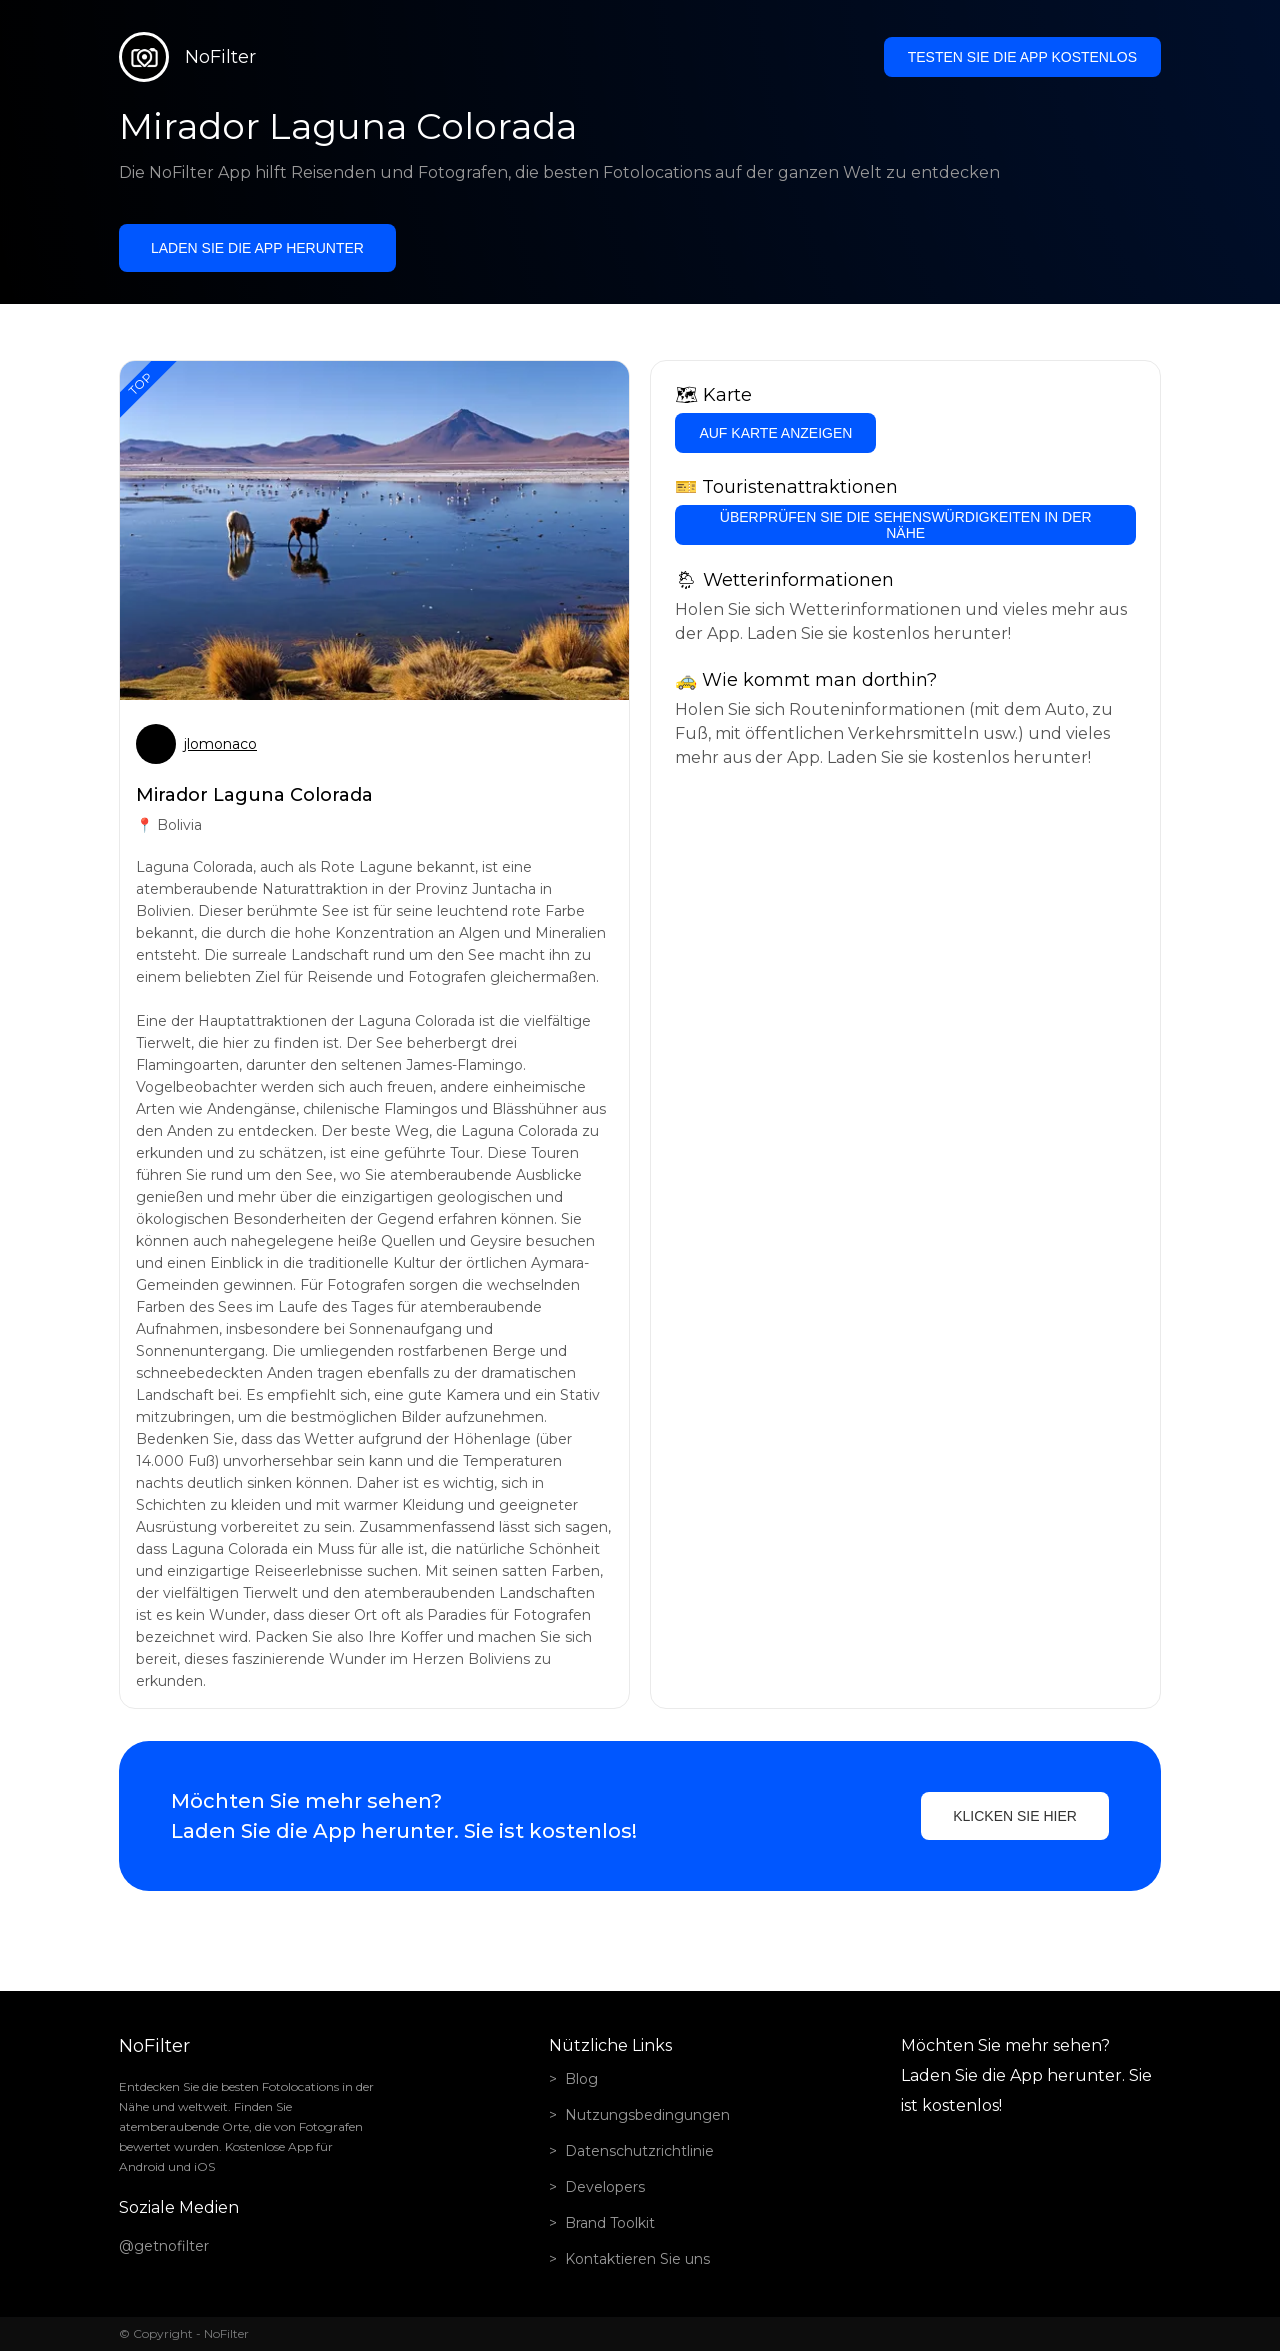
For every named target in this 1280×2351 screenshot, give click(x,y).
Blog (581, 2079)
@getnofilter (164, 2246)
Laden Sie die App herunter (257, 248)
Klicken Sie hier (1015, 1816)
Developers (605, 2187)
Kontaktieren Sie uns (637, 2259)
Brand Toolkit (610, 2223)
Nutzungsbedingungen (647, 2115)
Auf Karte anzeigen (775, 433)
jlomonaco (220, 744)
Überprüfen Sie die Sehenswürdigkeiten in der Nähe (906, 525)
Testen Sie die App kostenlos (1022, 57)
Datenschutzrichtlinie (639, 2151)
